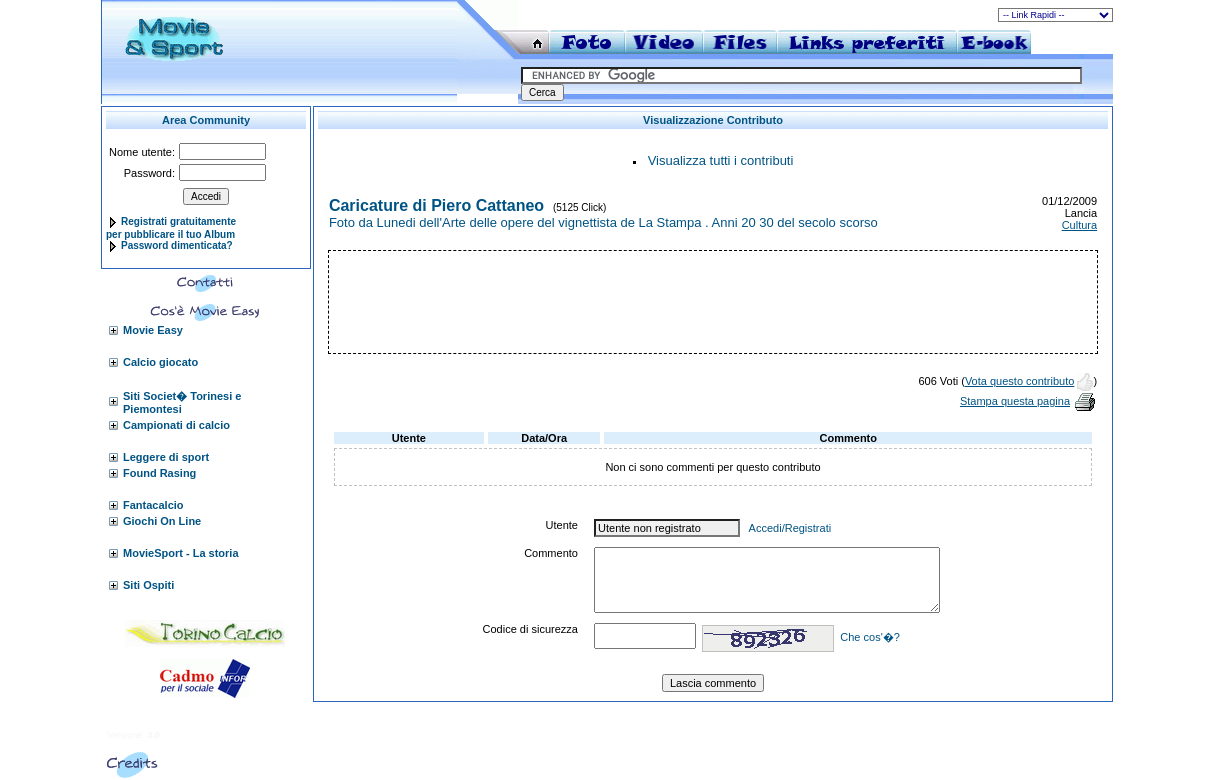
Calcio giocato (160, 362)
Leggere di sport (166, 457)
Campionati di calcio (176, 425)
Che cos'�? (870, 637)
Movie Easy (153, 330)
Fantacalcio (153, 505)
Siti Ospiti (148, 585)
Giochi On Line (162, 521)
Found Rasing (159, 473)
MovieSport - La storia (181, 553)
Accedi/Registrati (790, 528)
